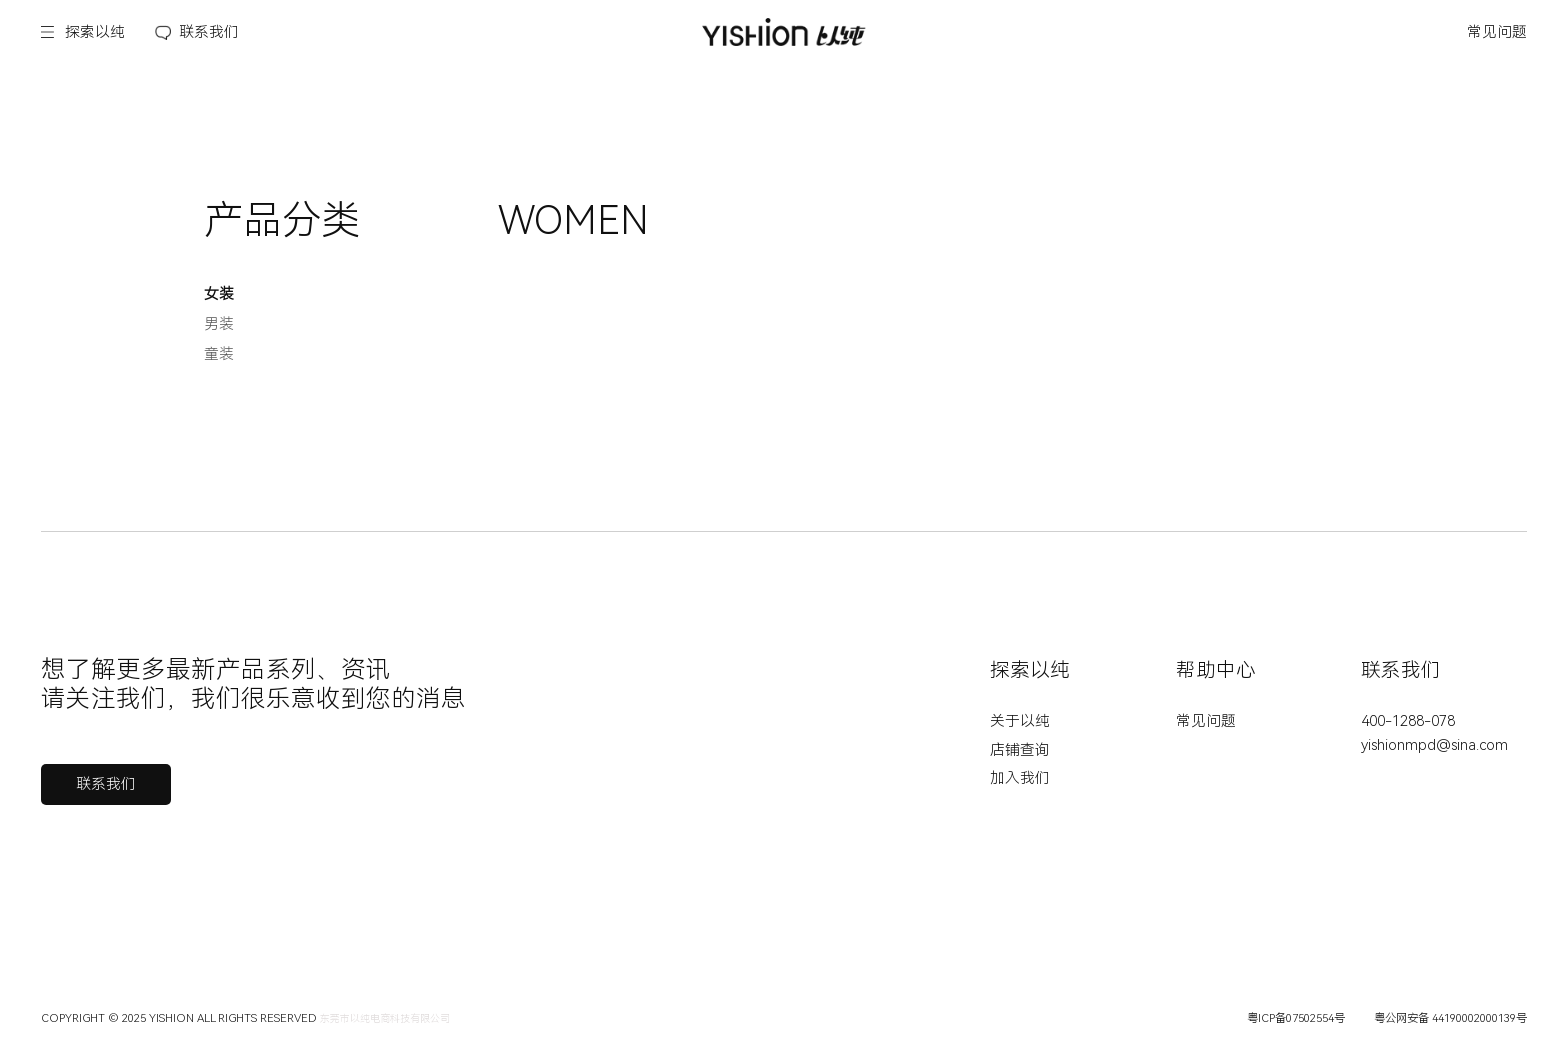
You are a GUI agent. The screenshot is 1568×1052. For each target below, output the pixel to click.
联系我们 (209, 32)
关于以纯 (1020, 721)
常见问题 (1497, 32)
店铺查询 (1020, 750)
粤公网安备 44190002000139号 (1450, 1018)
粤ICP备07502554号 (1296, 1018)
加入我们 (1020, 778)
